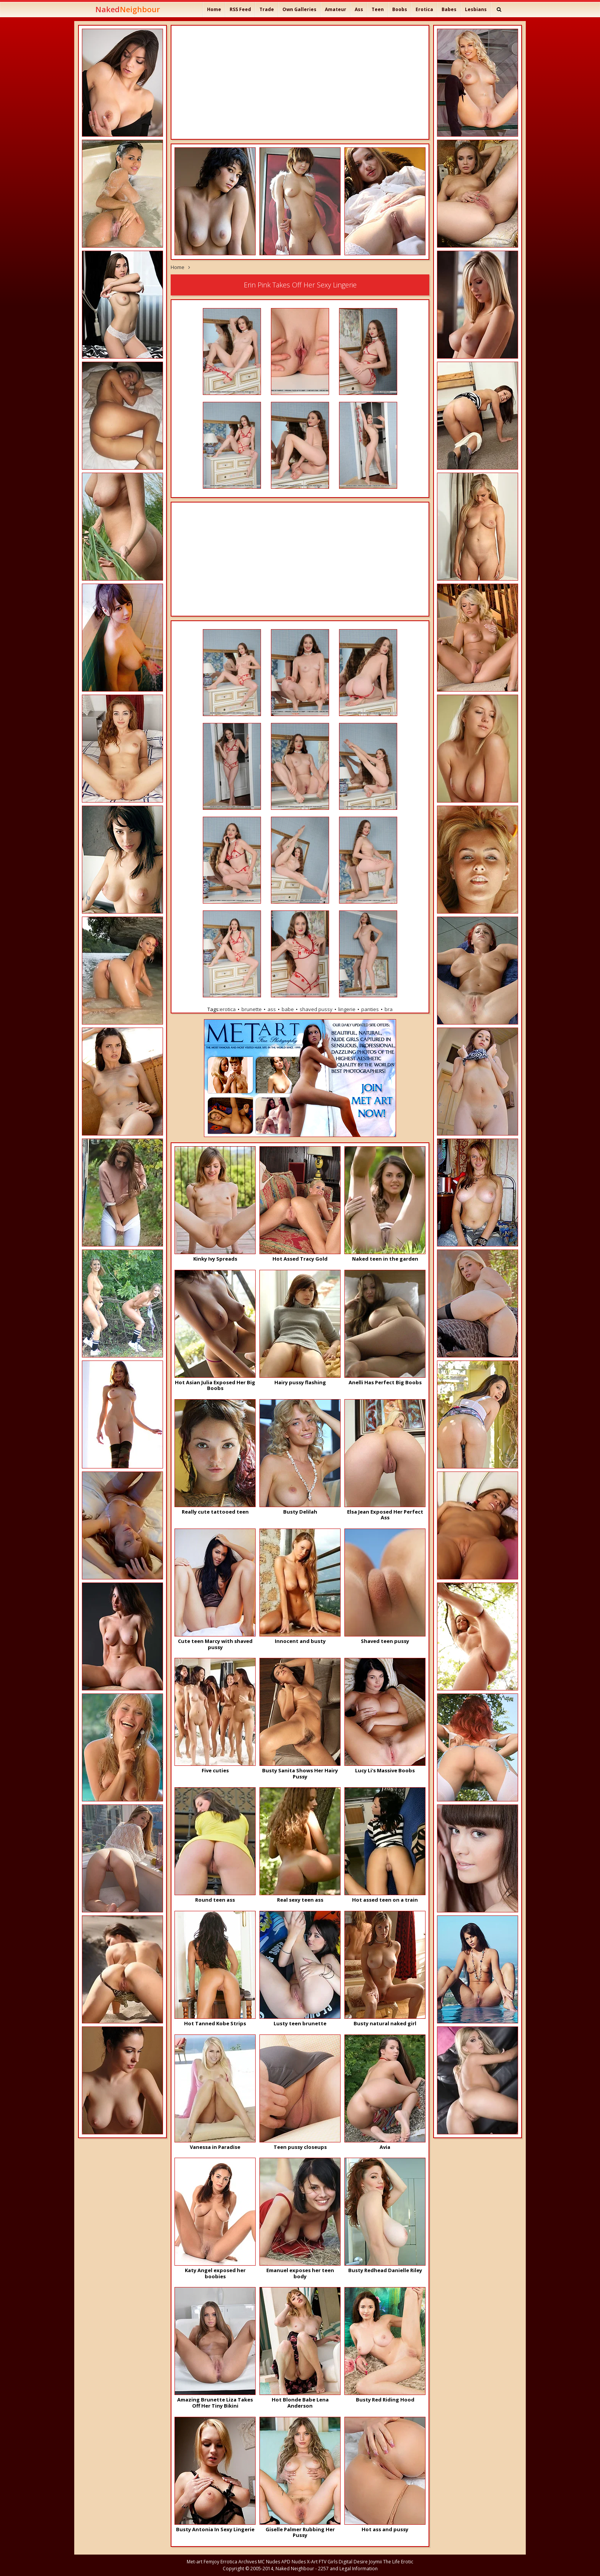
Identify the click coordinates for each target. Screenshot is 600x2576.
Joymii (375, 2561)
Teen (378, 9)
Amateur (335, 9)
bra (389, 1009)
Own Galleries (299, 9)
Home (214, 9)
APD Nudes (293, 2561)
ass (271, 1009)
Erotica (424, 9)
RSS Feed (240, 9)
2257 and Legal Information (348, 2568)
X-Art (312, 2561)
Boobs (399, 9)
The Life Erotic (398, 2561)
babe (288, 1009)
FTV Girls (328, 2561)
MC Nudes (269, 2561)
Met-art (194, 2561)
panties (370, 1009)
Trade (266, 9)
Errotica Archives (238, 2561)
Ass (359, 9)
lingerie (346, 1009)
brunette (251, 1009)
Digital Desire (353, 2561)
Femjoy (211, 2561)
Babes (449, 9)
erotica (228, 1009)
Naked (127, 9)
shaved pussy (316, 1009)
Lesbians (476, 9)
